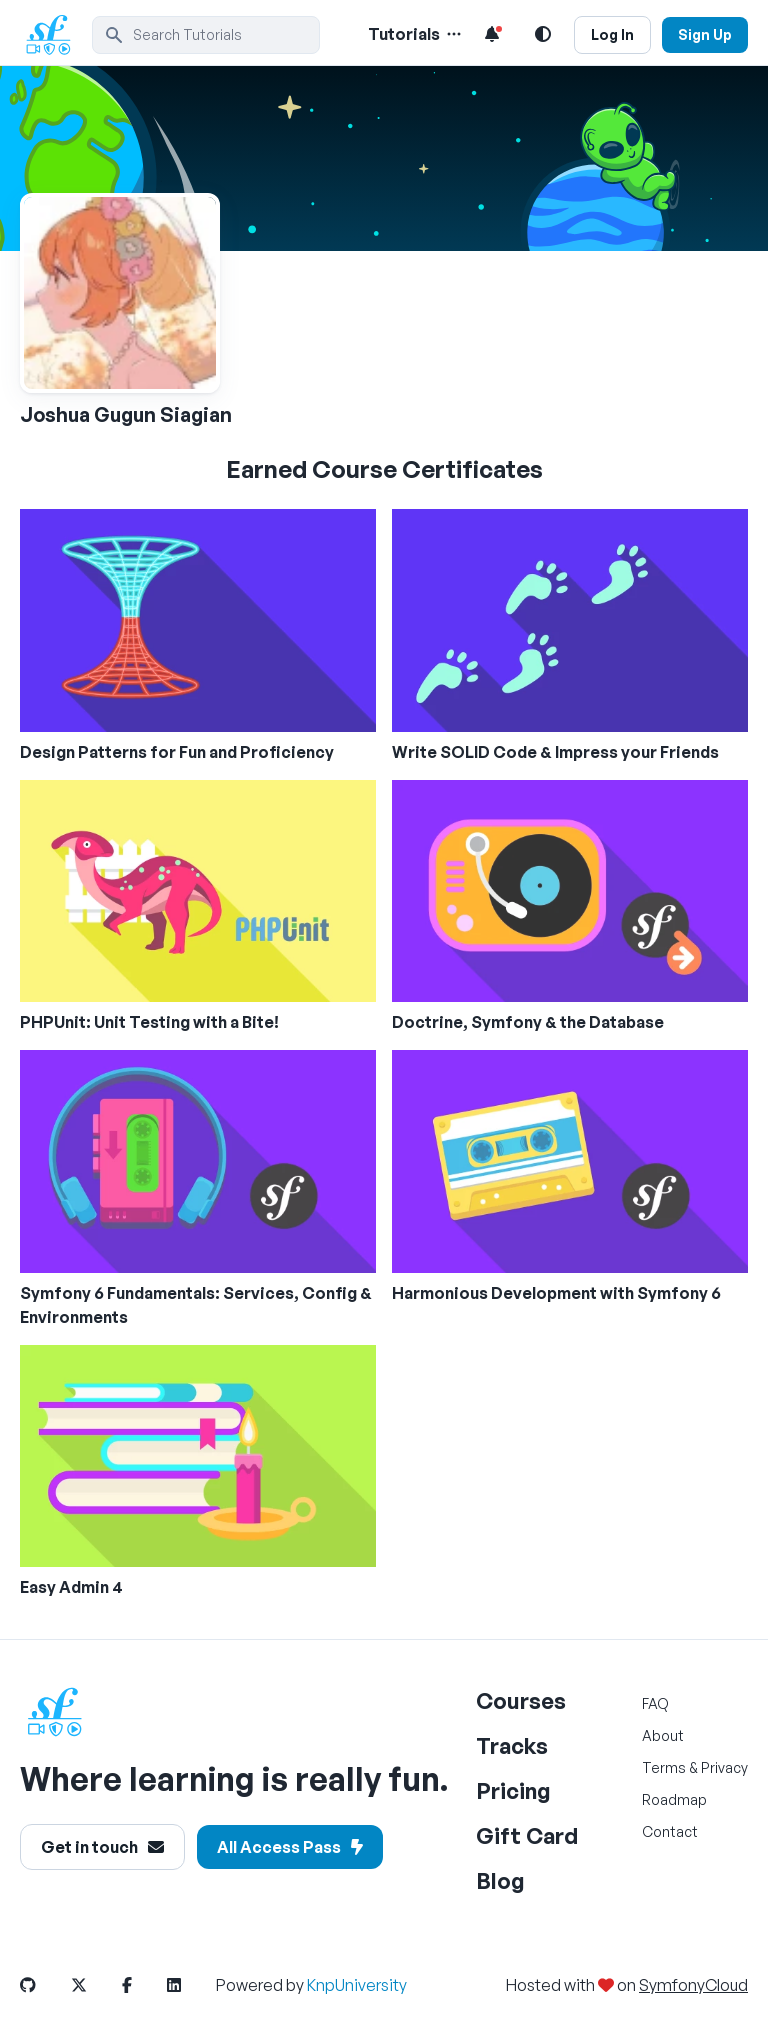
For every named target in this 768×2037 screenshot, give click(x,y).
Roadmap (674, 1799)
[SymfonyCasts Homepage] (56, 34)
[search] (206, 35)
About (663, 1735)
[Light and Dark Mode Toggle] (543, 34)
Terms (664, 1767)
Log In (612, 34)
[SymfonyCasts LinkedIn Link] (190, 1985)
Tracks (512, 1745)
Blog (500, 1880)
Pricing (513, 1790)
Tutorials (404, 34)
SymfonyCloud (693, 1985)
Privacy (724, 1767)
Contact (670, 1831)
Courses (521, 1700)
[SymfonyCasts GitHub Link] (44, 1985)
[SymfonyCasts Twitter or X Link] (95, 1985)
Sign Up (705, 34)
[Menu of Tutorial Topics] (452, 34)
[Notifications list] (492, 34)
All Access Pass (290, 1847)
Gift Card (527, 1835)
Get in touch (102, 1847)
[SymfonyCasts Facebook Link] (143, 1985)
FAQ (655, 1703)
